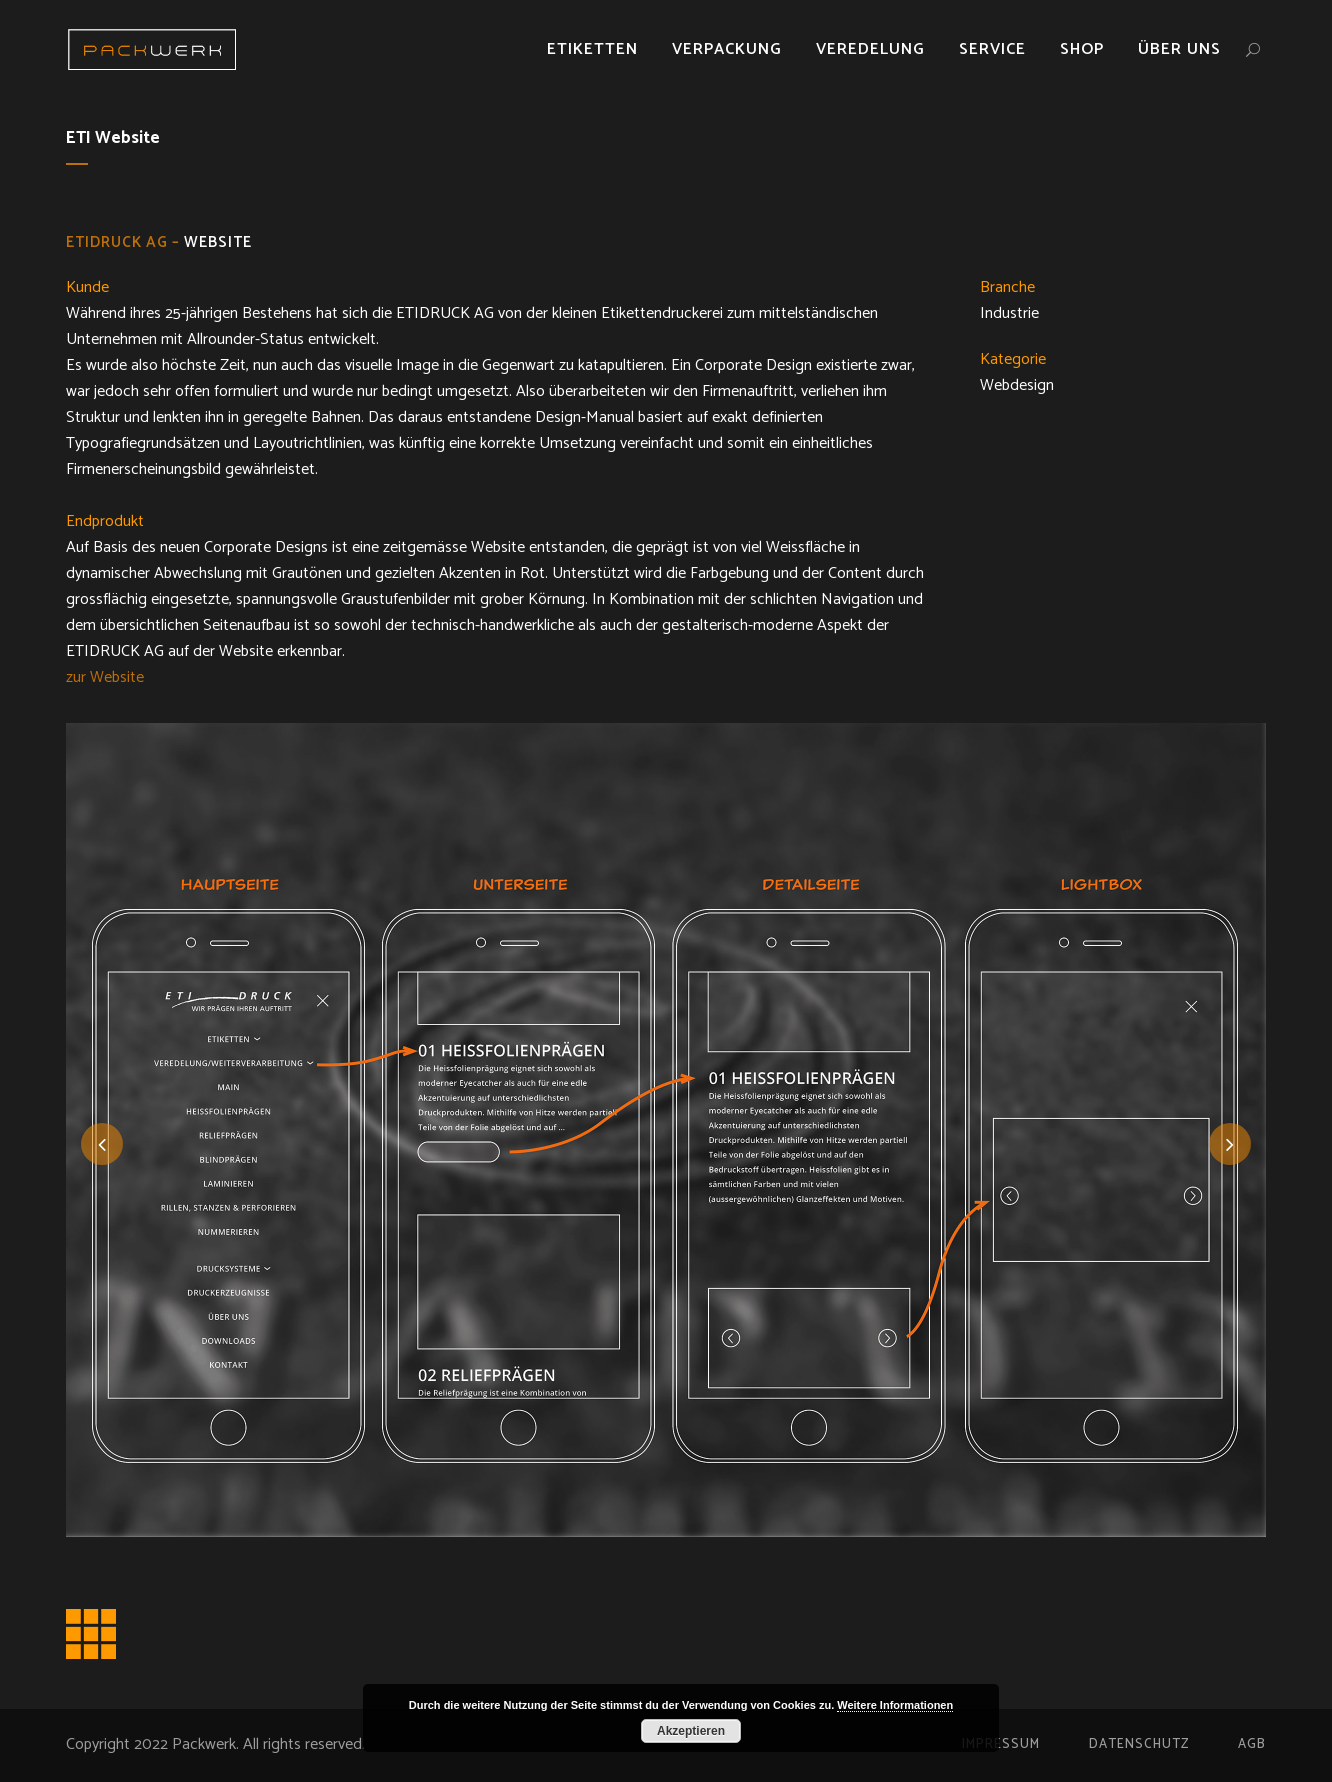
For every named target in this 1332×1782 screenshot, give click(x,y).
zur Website (105, 677)
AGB (1252, 1744)
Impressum (1001, 1744)
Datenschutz (1139, 1744)
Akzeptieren (691, 1731)
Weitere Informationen (895, 1705)
